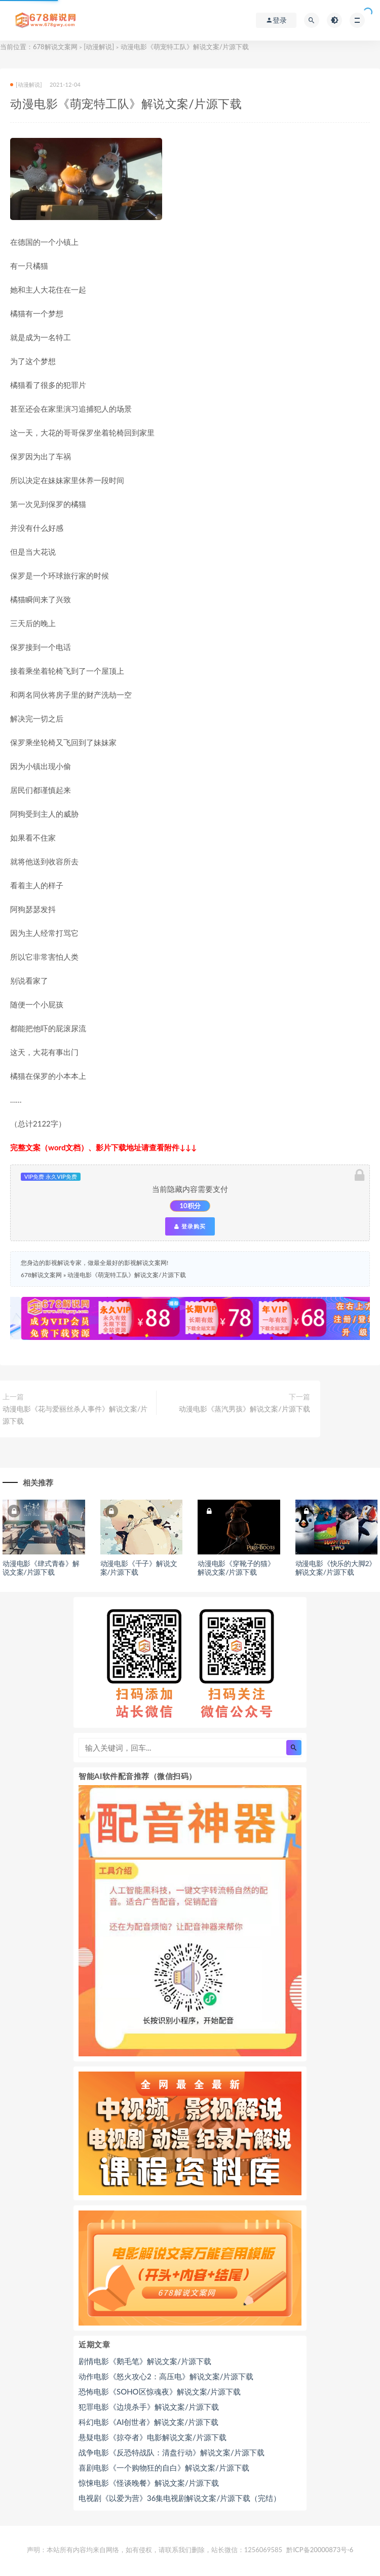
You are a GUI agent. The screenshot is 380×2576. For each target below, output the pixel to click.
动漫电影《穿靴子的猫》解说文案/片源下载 (236, 1567)
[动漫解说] (99, 47)
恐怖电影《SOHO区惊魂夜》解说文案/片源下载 (160, 2391)
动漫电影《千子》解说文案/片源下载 (138, 1567)
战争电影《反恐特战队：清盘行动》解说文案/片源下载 (171, 2452)
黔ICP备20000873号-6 (319, 2550)
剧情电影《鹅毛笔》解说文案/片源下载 (145, 2361)
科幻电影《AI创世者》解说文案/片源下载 (148, 2421)
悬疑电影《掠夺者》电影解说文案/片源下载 (152, 2437)
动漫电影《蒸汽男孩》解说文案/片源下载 (244, 1408)
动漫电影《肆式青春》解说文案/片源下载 (41, 1567)
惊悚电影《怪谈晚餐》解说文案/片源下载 (149, 2482)
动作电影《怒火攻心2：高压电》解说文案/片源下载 (166, 2376)
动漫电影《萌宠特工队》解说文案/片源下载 (126, 1275)
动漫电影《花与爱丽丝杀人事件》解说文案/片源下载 (75, 1414)
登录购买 (190, 1226)
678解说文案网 (55, 47)
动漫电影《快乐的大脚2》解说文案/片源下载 (335, 1567)
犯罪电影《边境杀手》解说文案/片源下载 (149, 2406)
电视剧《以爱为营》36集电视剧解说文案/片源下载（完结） (180, 2497)
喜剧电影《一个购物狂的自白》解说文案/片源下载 (164, 2467)
